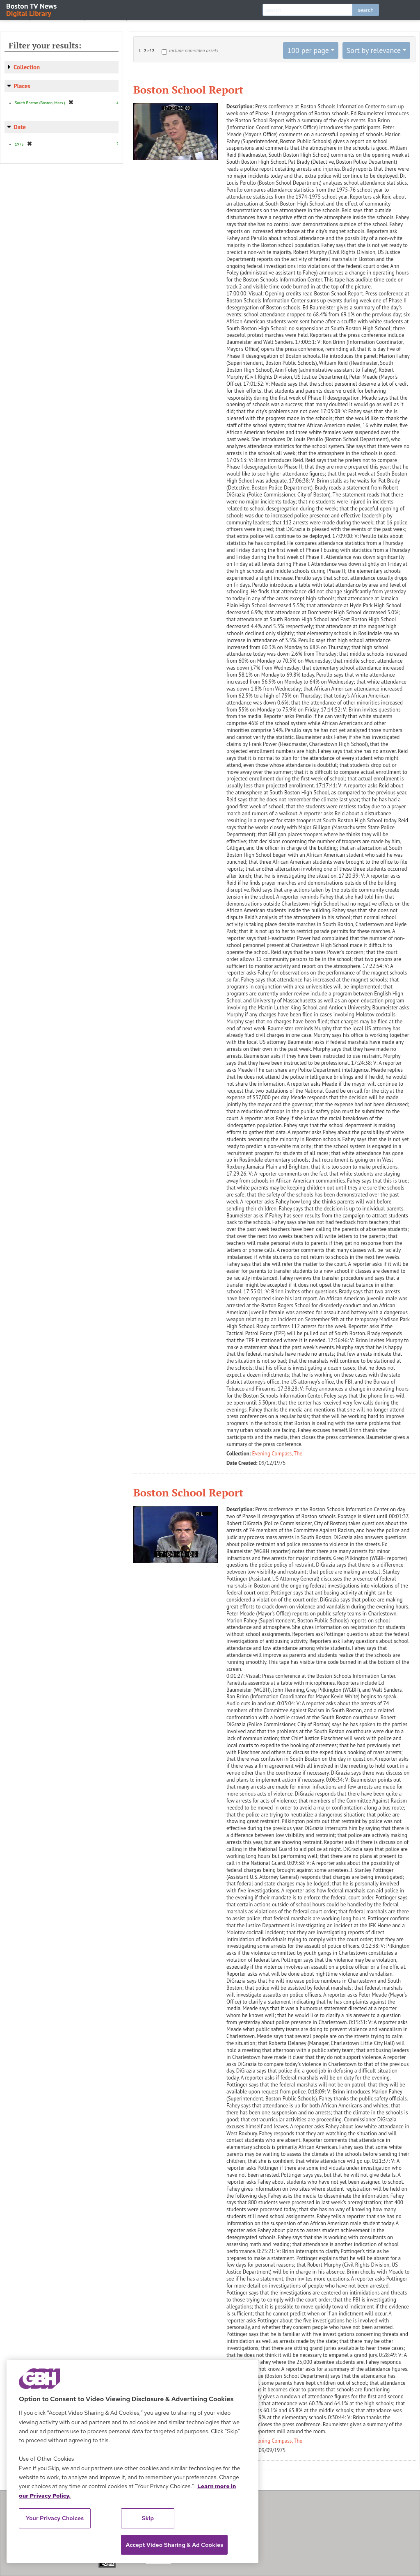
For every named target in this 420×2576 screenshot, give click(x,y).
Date (20, 127)
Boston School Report (188, 89)
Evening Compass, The (277, 1453)
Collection (27, 67)
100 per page (308, 50)
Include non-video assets (193, 50)
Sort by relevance (374, 50)
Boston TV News (32, 9)
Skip (148, 2518)
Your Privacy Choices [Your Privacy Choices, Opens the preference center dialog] (55, 2518)
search (366, 10)
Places (22, 86)
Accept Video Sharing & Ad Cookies (174, 2545)
